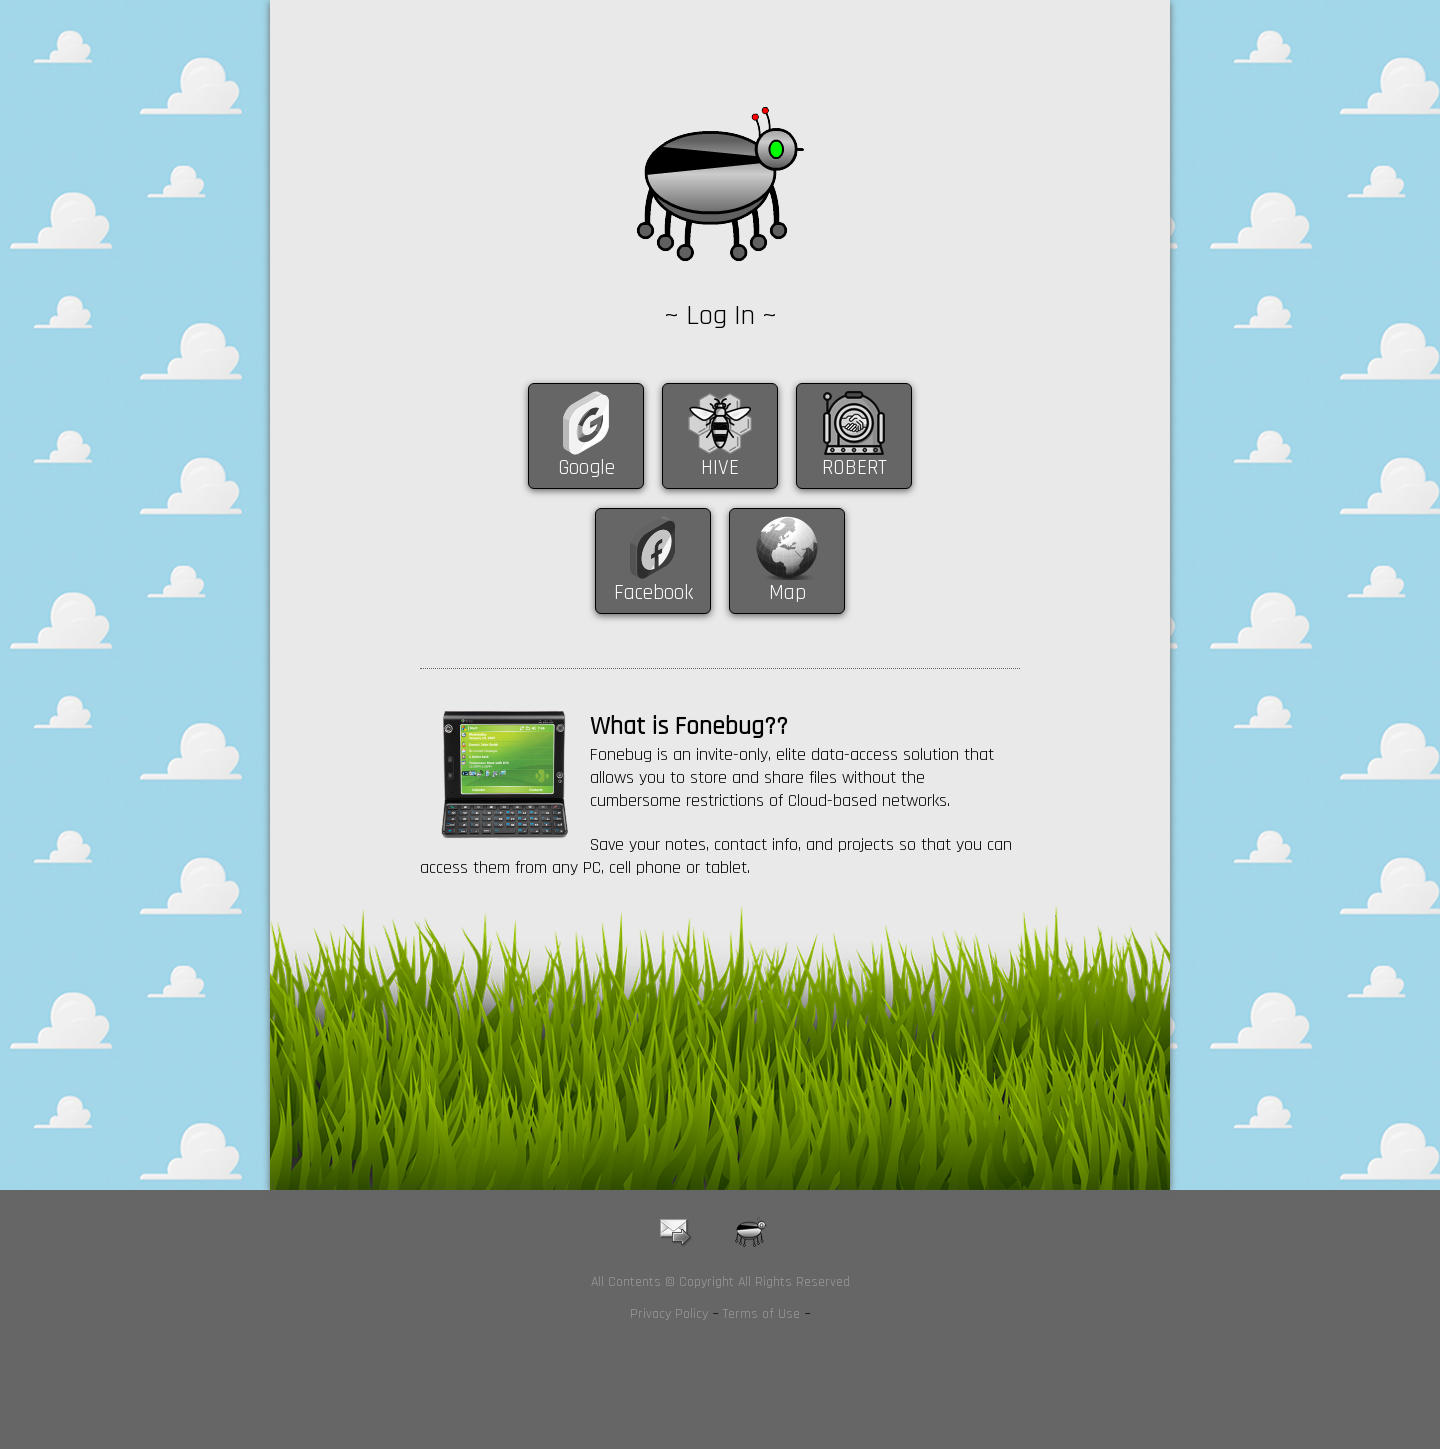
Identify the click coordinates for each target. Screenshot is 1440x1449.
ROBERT (854, 467)
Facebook (653, 592)
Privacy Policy (669, 1314)
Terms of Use (761, 1314)
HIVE (720, 467)
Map (787, 592)
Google (586, 467)
